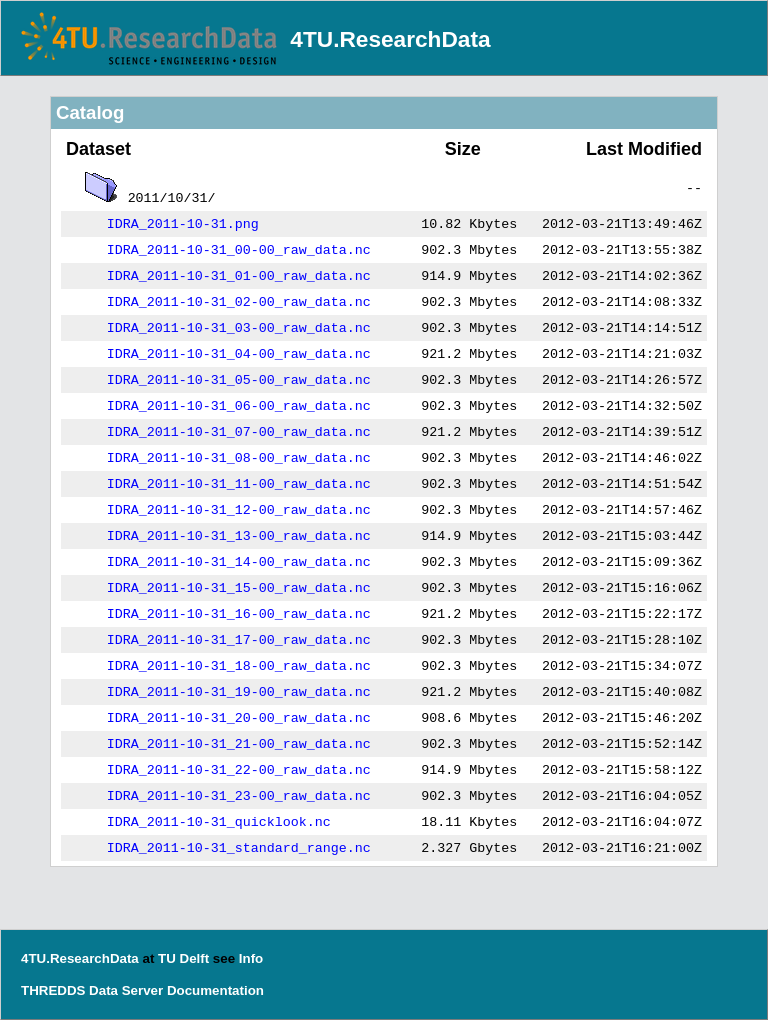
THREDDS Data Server (92, 990)
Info (251, 958)
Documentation (215, 990)
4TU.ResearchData (390, 39)
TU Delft (183, 958)
